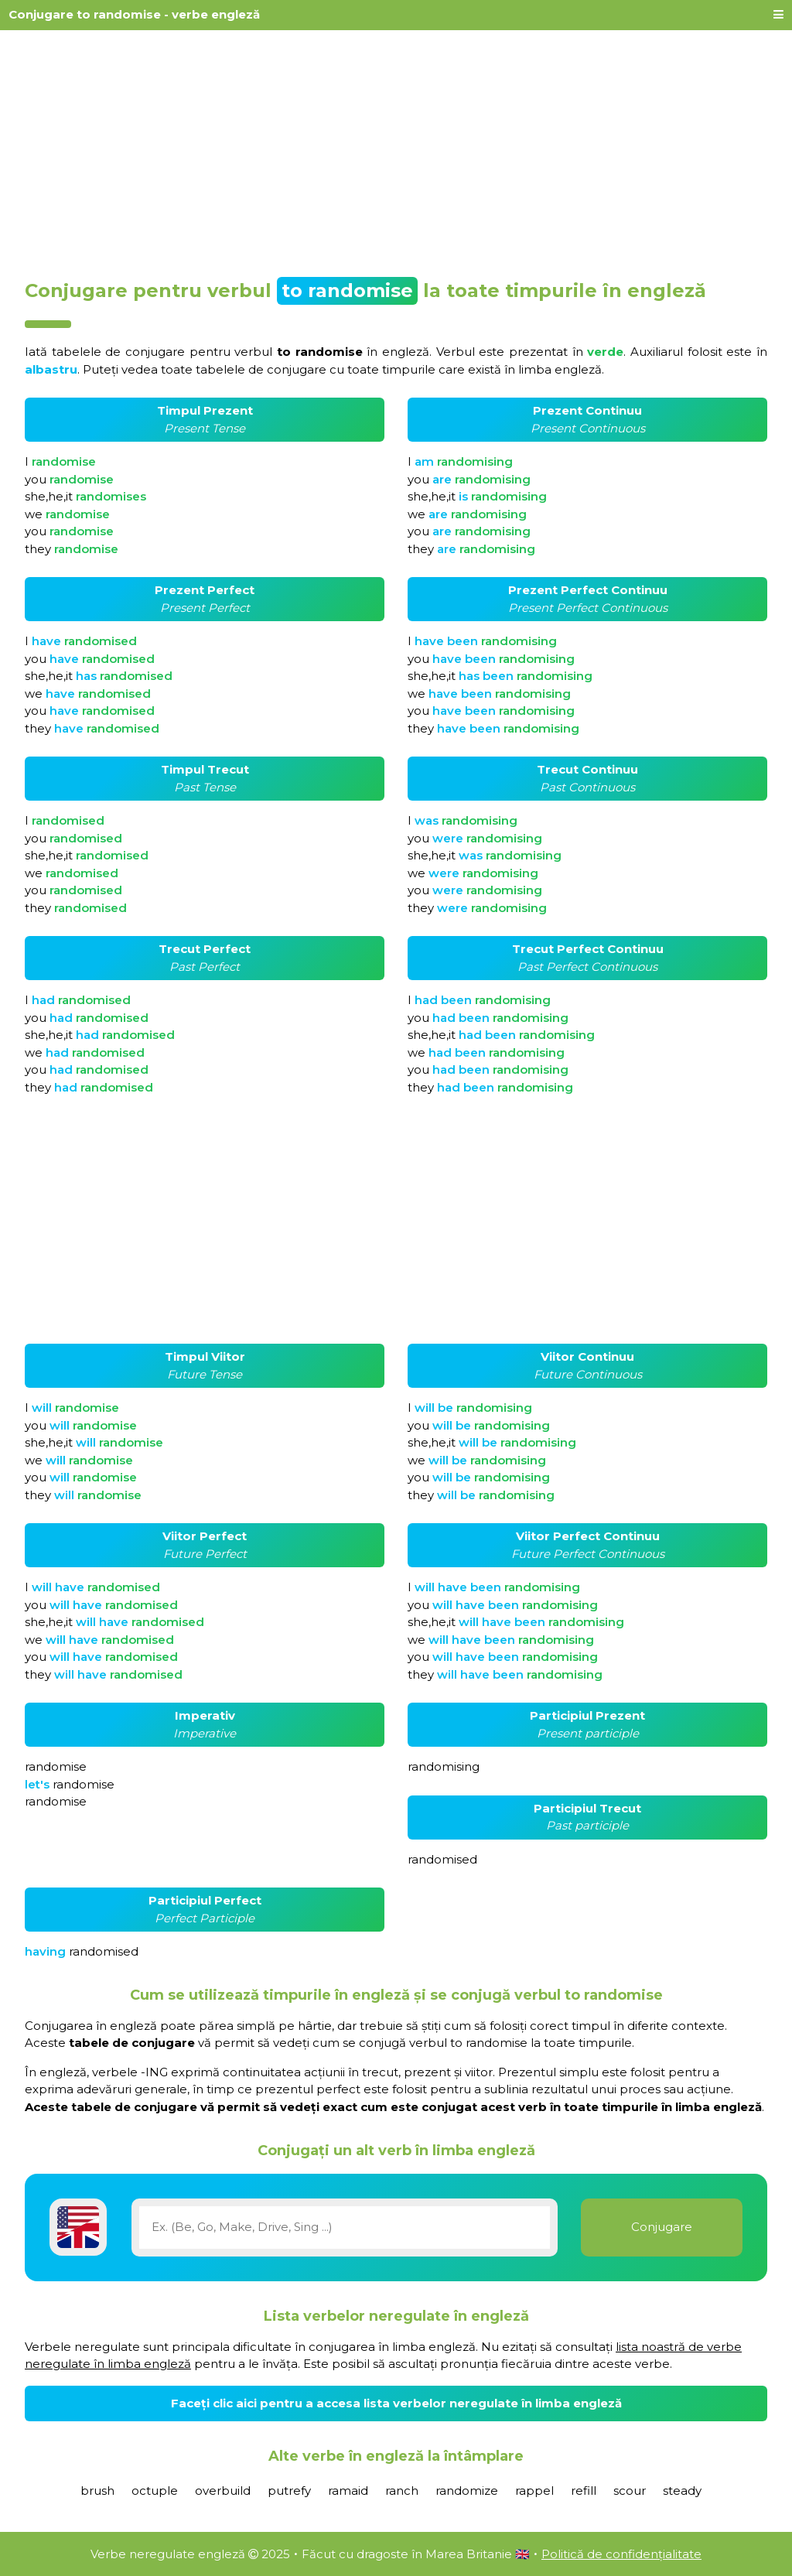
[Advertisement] (396, 148)
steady (682, 2490)
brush (97, 2490)
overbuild (223, 2490)
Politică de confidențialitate (621, 2554)
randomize (466, 2490)
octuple (154, 2490)
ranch (401, 2490)
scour (629, 2490)
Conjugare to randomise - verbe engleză (134, 14)
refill (583, 2490)
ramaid (348, 2490)
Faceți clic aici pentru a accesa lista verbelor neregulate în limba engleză (396, 2403)
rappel (534, 2490)
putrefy (289, 2490)
